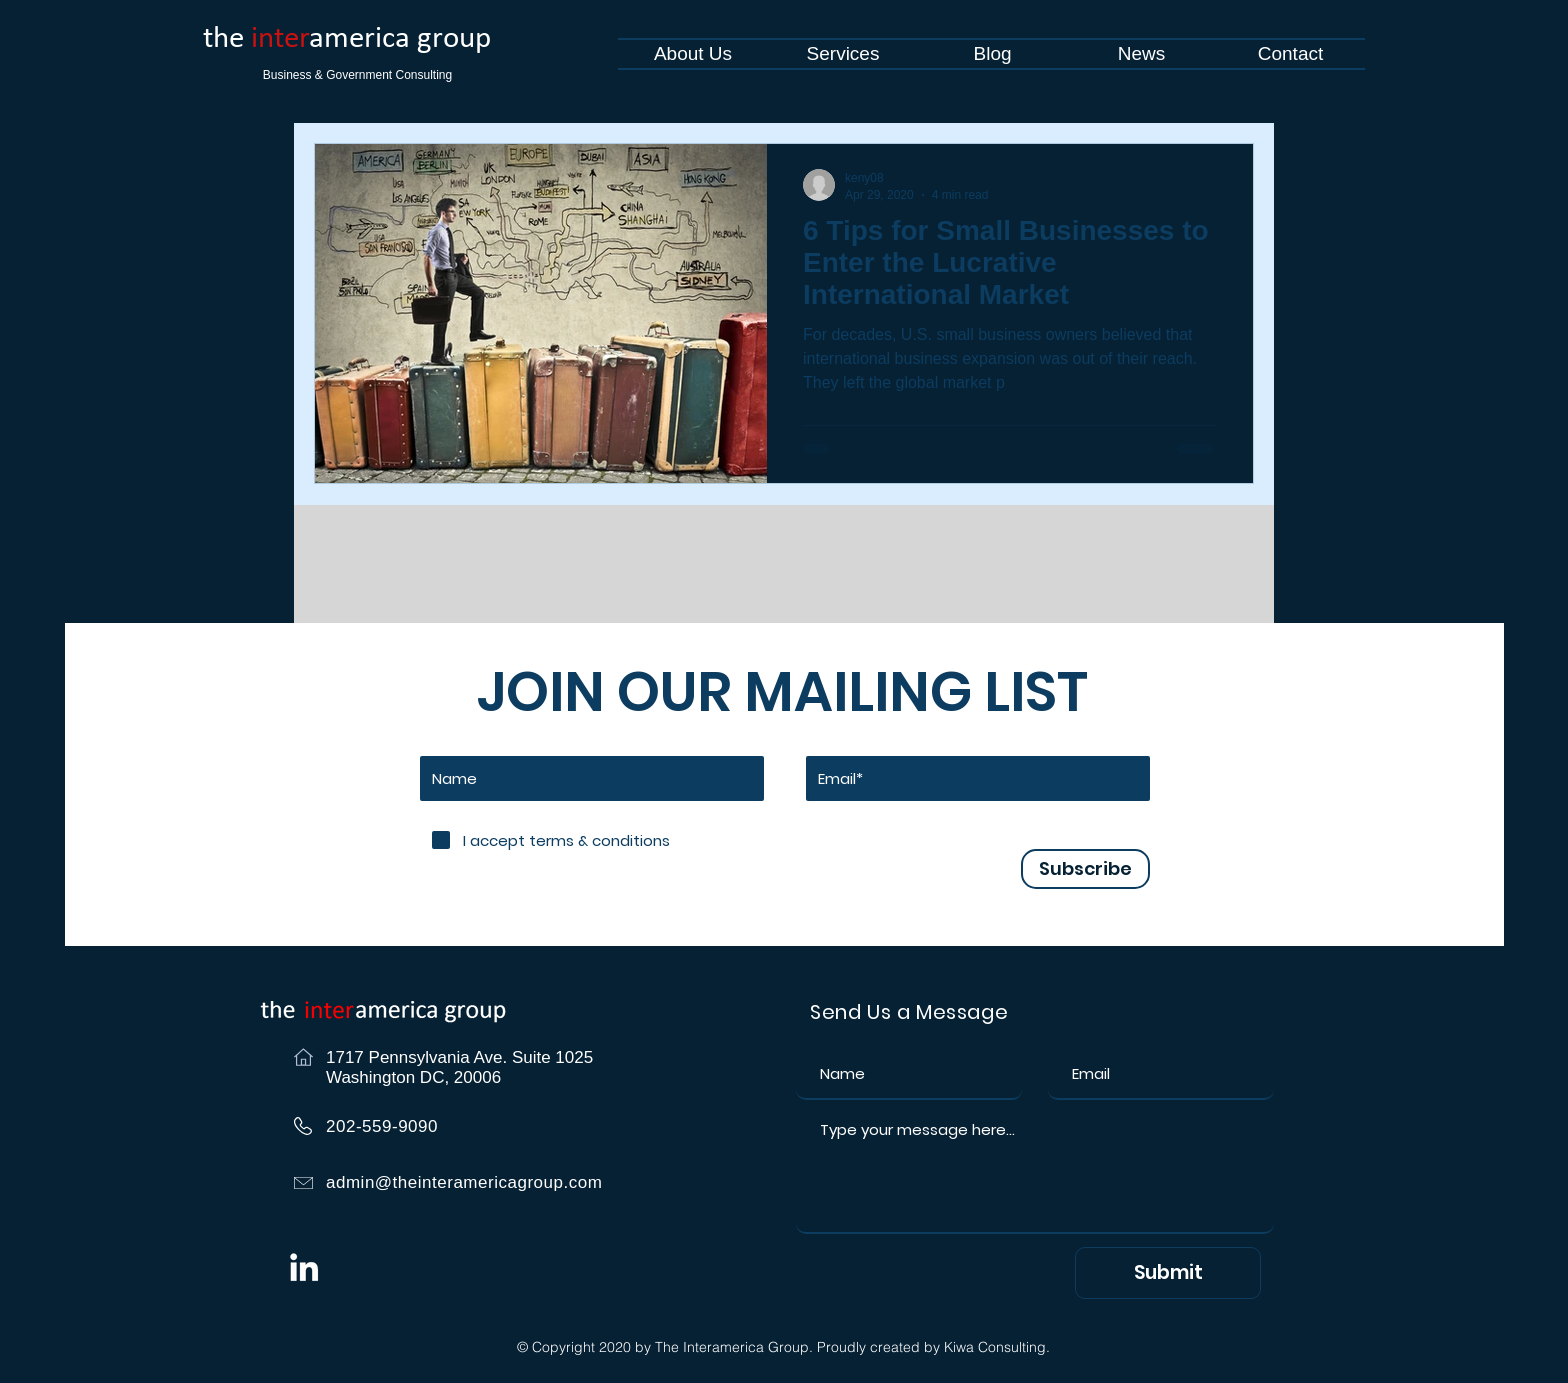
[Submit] (1168, 1273)
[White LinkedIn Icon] (304, 1267)
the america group (347, 39)
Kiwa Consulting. (997, 1347)
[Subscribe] (1085, 869)
